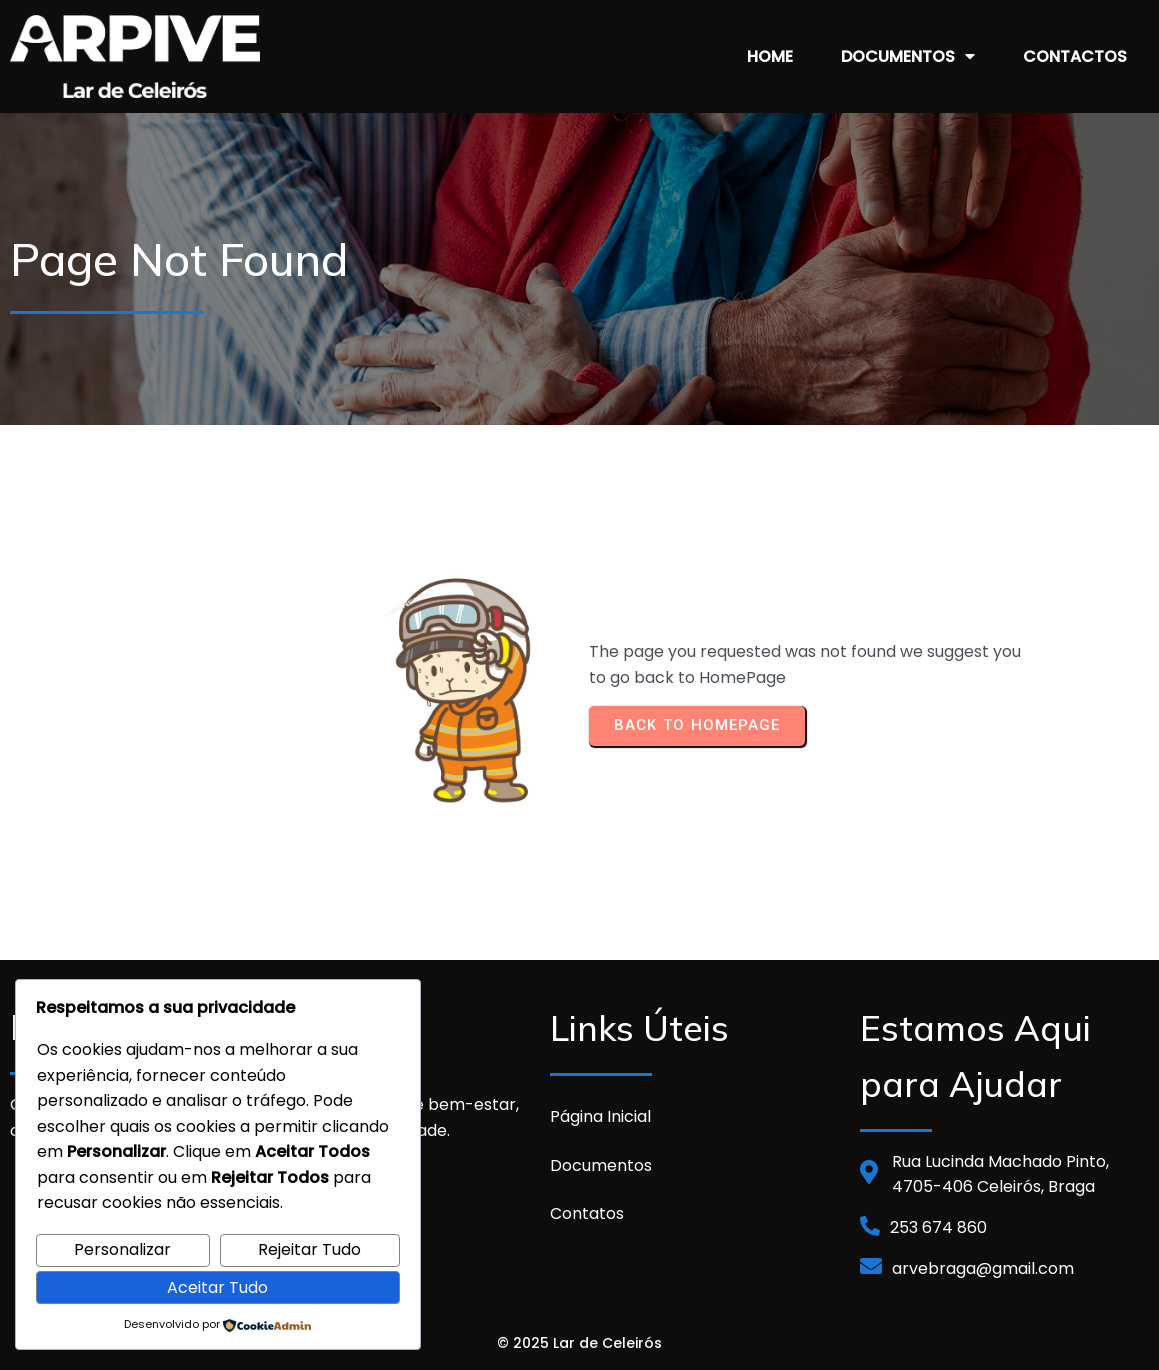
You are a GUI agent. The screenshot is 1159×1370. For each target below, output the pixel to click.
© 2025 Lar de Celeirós (579, 1339)
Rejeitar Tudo (309, 1249)
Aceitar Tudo (217, 1287)
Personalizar (122, 1249)
